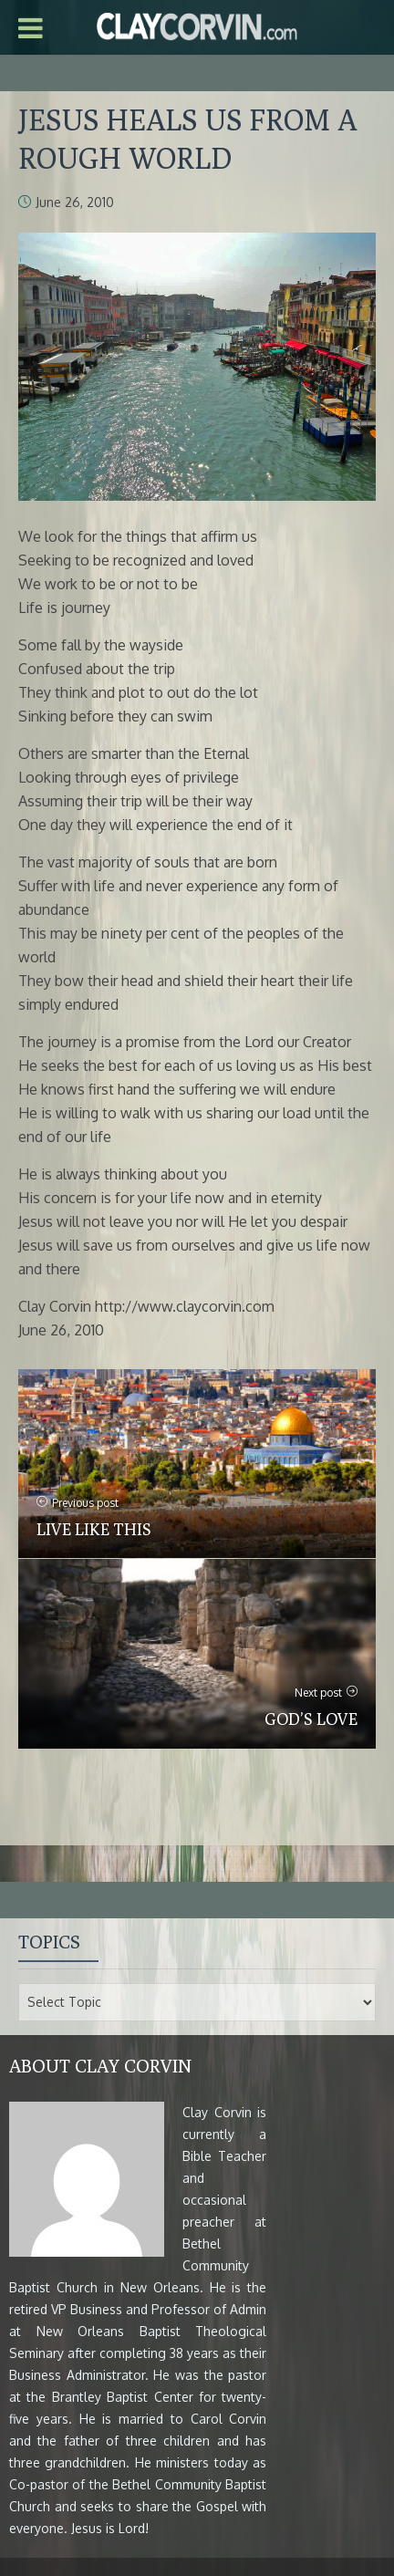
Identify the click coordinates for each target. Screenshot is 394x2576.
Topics (49, 1941)
